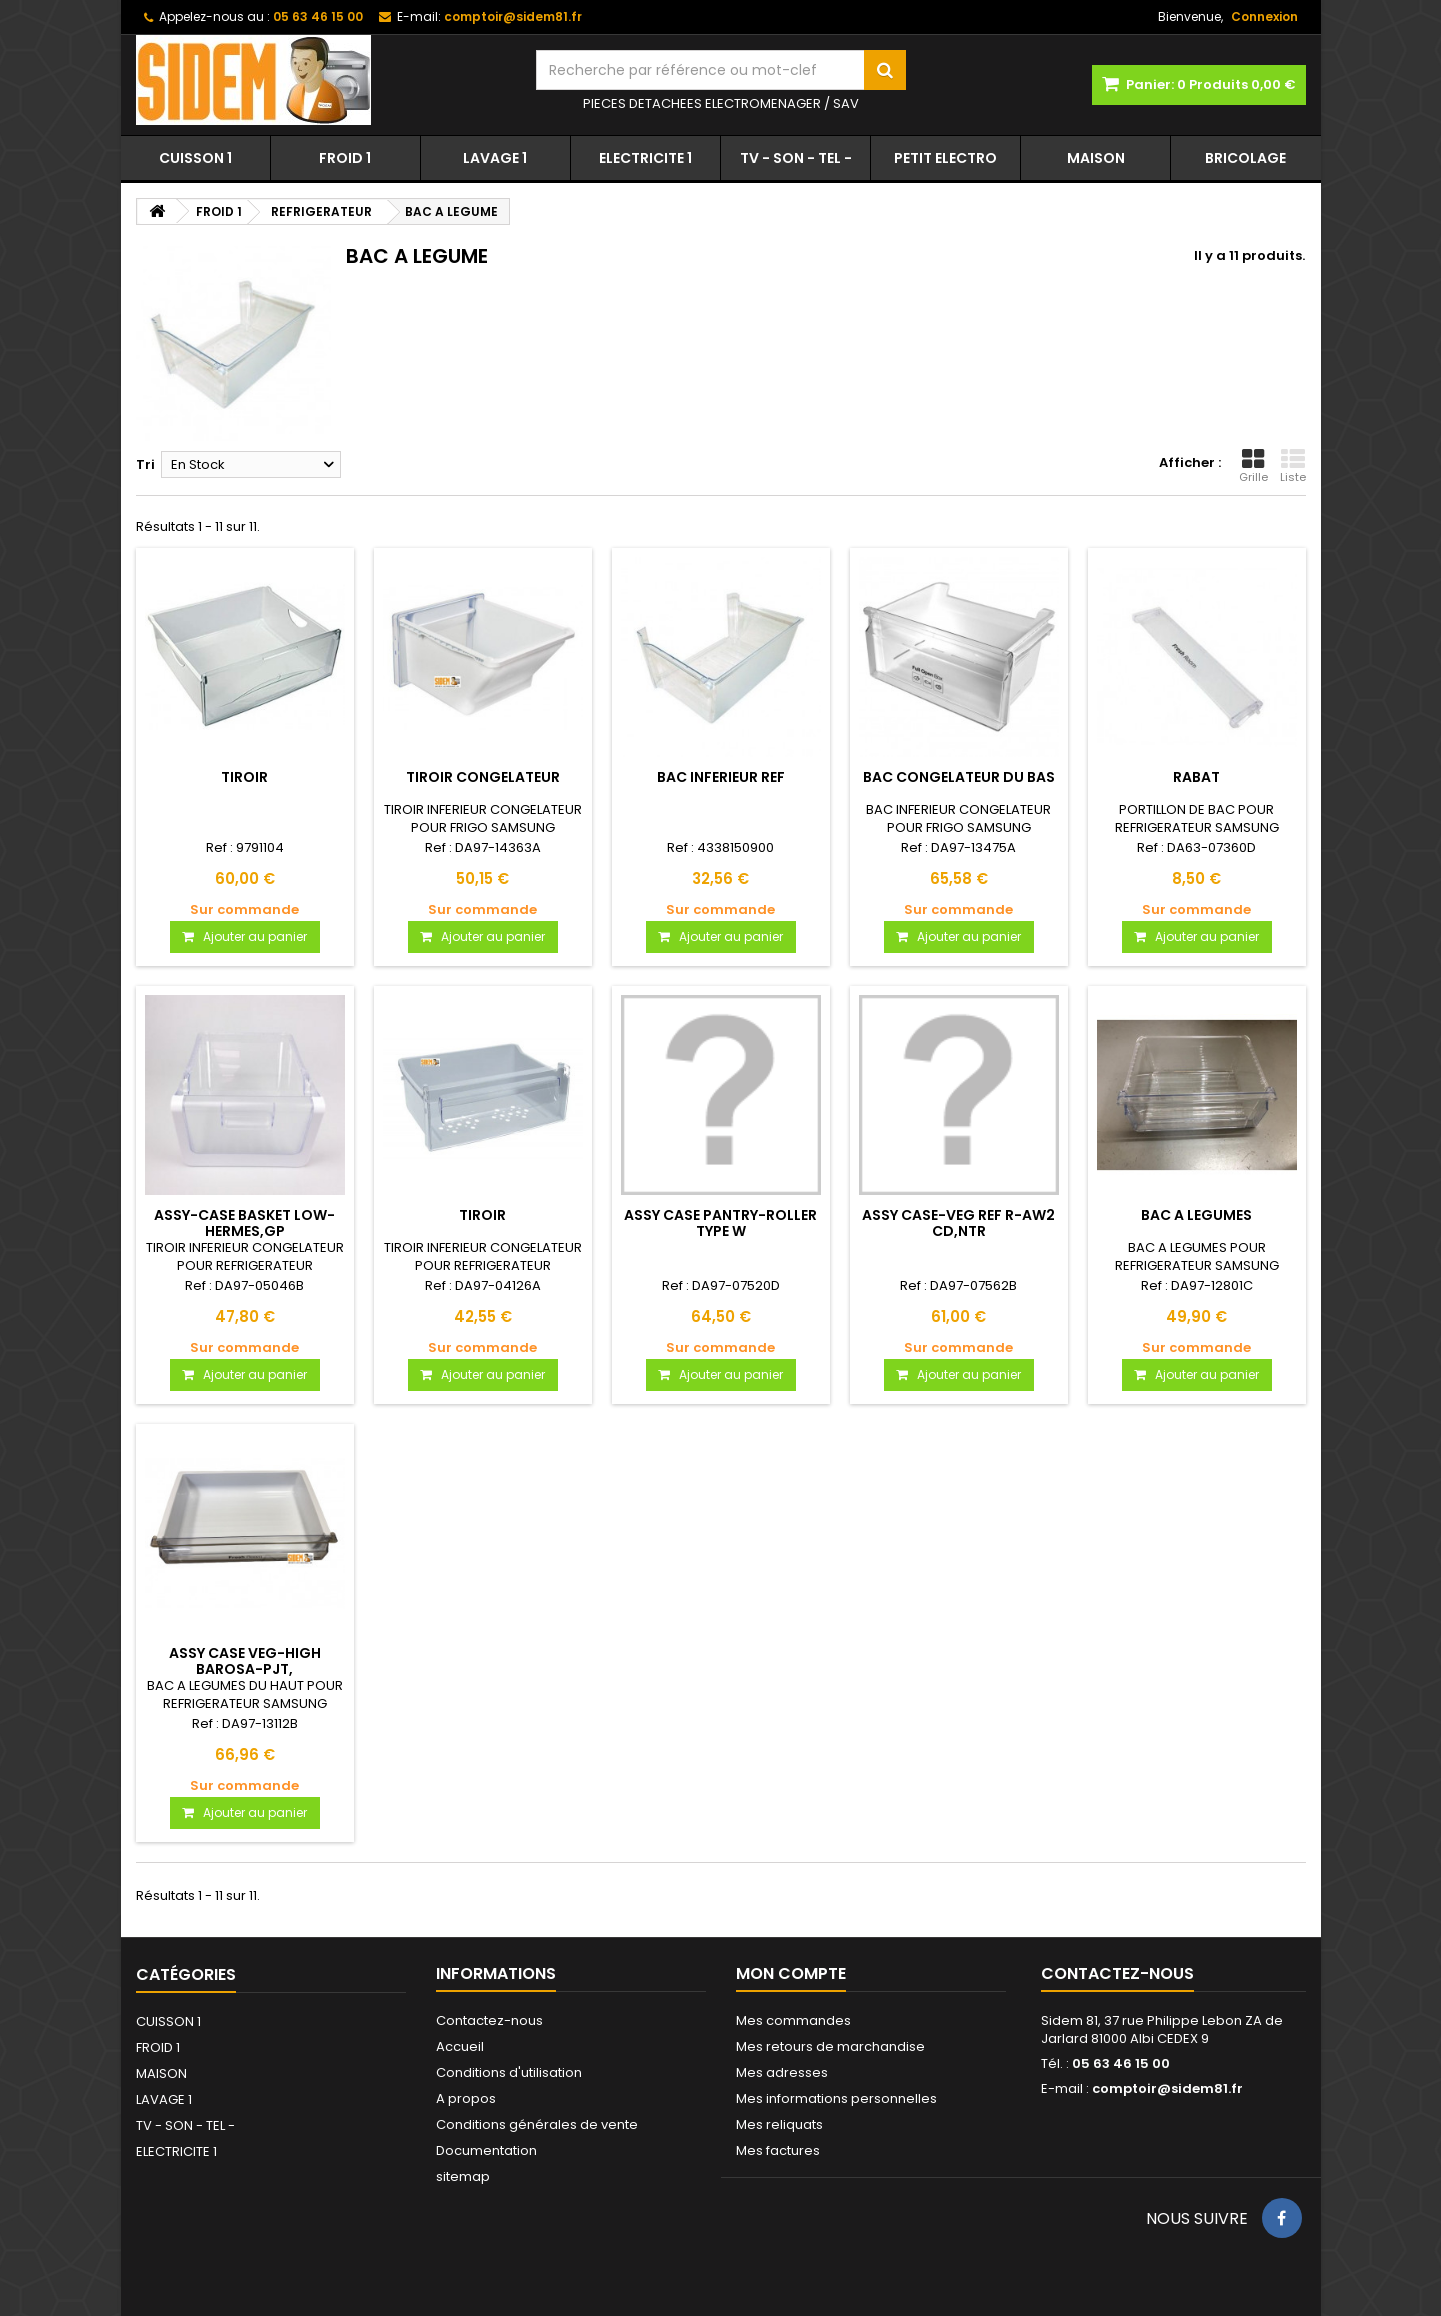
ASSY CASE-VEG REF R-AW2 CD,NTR (958, 1223)
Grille (1253, 466)
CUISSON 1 (195, 158)
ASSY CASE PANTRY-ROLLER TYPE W (720, 1223)
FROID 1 (345, 158)
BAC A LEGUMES (1196, 1215)
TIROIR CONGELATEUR (483, 777)
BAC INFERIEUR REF (721, 777)
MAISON (1096, 158)
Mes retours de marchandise (830, 2046)
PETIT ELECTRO (945, 158)
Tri (145, 464)
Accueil (460, 2046)
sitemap (463, 2176)
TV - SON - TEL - (796, 158)
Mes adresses (782, 2072)
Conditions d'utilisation (509, 2072)
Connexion (1264, 16)
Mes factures (778, 2150)
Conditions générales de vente (537, 2124)
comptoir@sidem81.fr (1167, 2088)
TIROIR (244, 777)
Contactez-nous (489, 2020)
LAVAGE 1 (495, 158)
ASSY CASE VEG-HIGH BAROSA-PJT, (245, 1661)
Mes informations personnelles (836, 2098)
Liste (1293, 466)
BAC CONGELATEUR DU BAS (959, 777)
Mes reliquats (779, 2124)
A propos (466, 2098)
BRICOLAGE (1245, 158)
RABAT (1196, 777)
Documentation (486, 2150)
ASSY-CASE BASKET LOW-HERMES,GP (244, 1223)
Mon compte (791, 1973)
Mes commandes (793, 2020)
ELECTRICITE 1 (645, 158)
